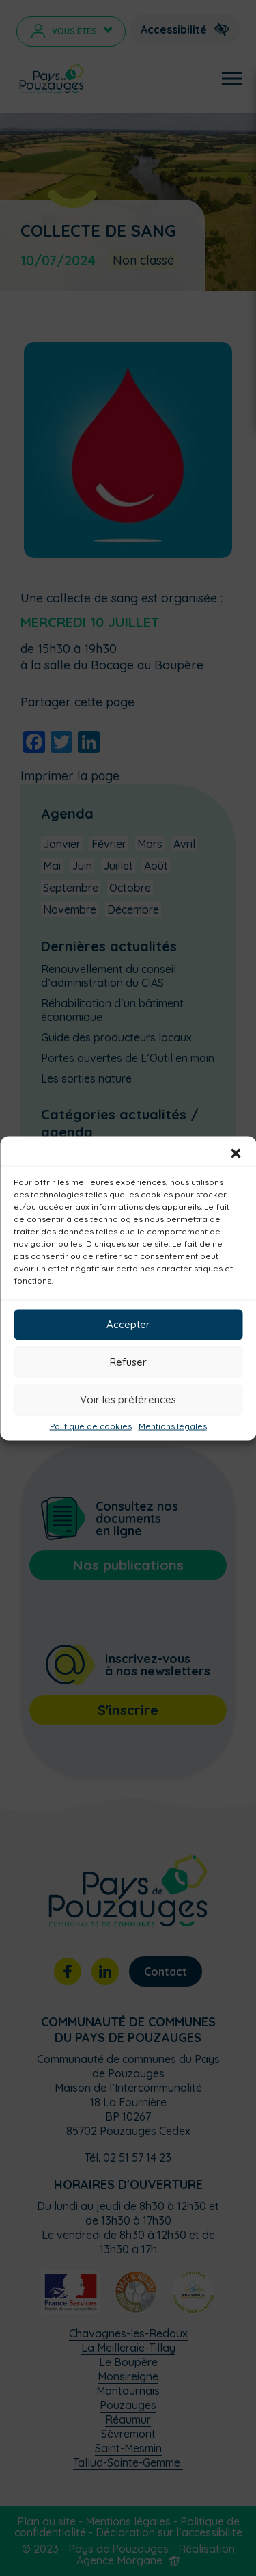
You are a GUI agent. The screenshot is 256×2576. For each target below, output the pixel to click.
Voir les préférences (128, 1399)
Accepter (128, 1324)
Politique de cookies (91, 1426)
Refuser (128, 1361)
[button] (235, 1153)
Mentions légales (173, 1426)
